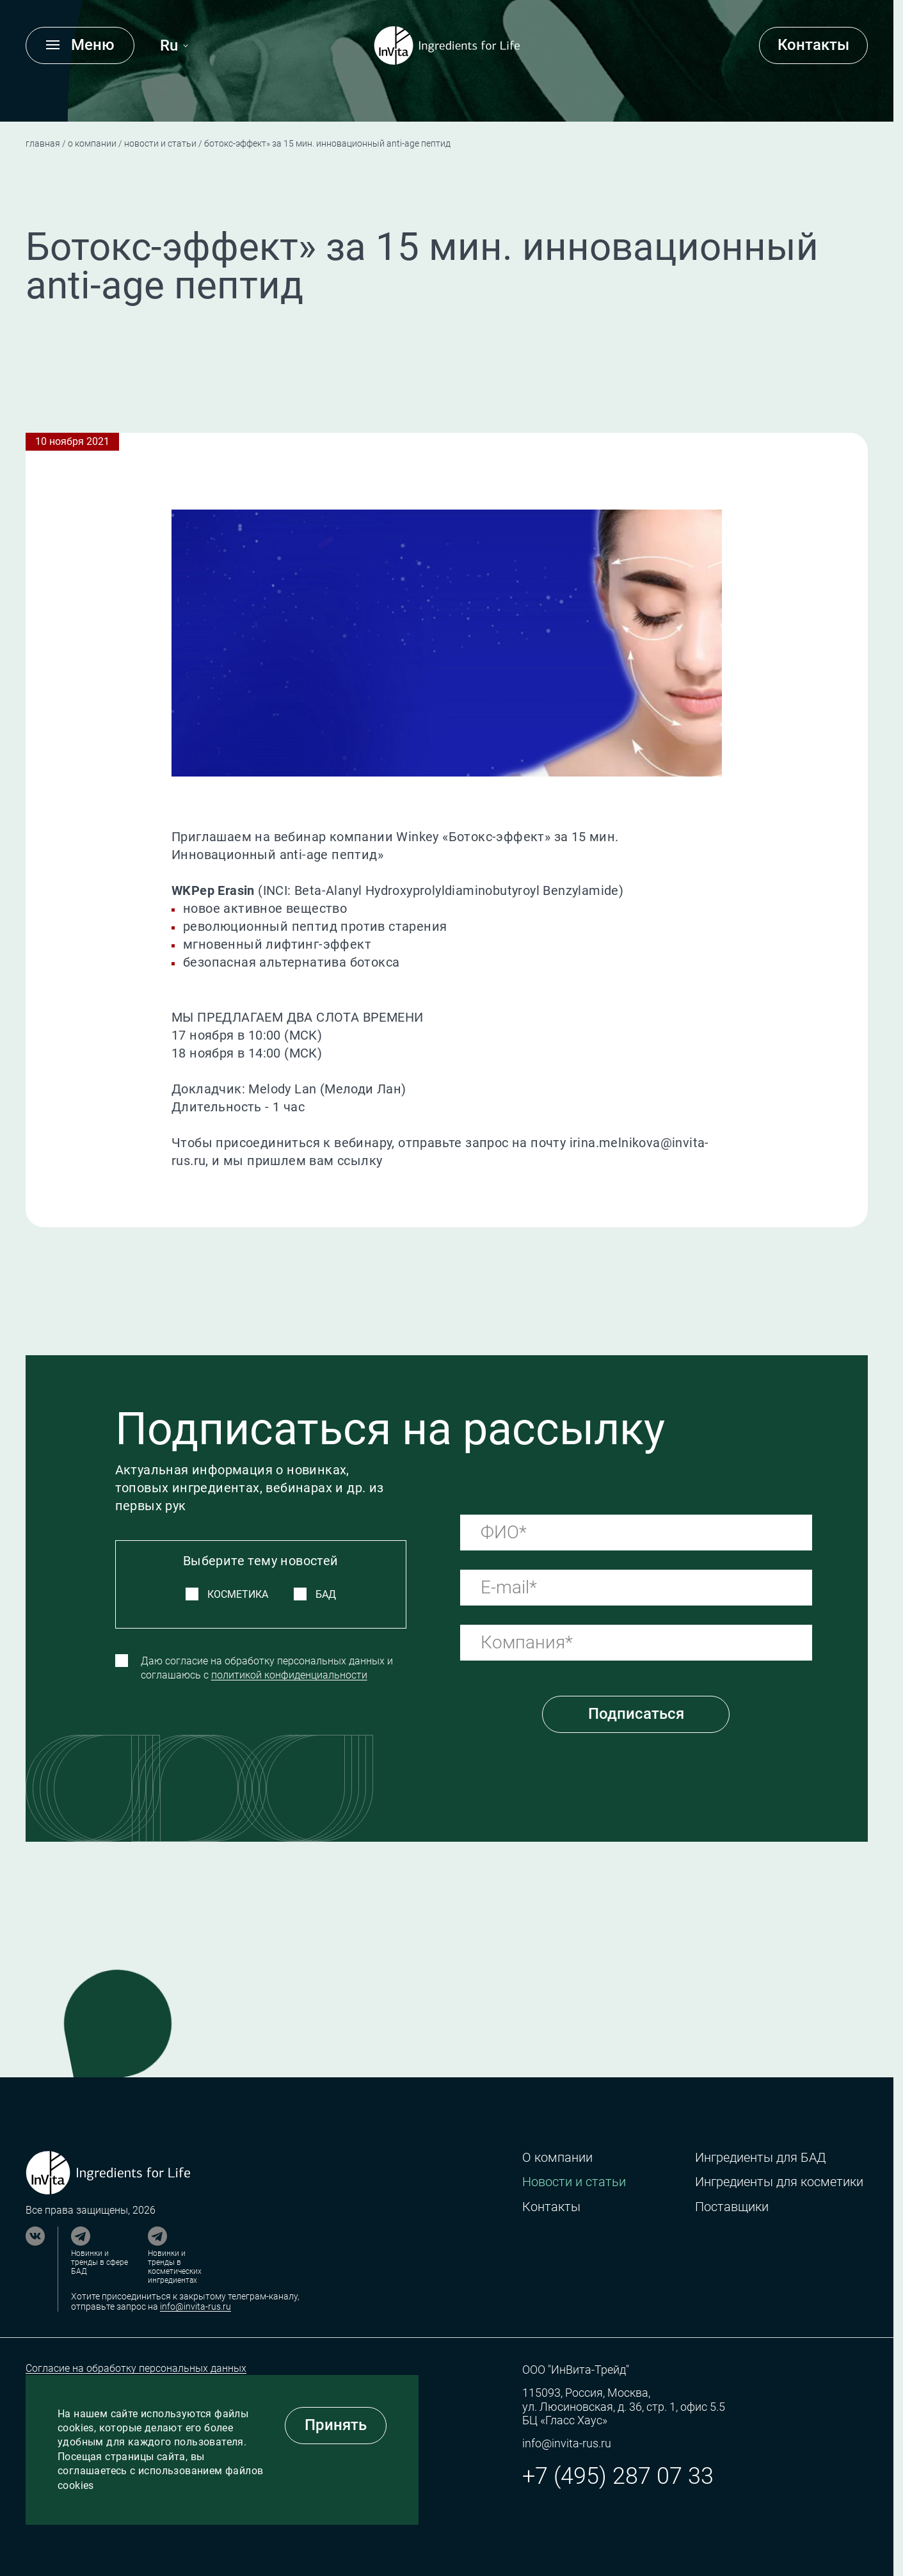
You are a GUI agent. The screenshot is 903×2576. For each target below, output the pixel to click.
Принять (336, 2425)
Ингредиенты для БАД (760, 2157)
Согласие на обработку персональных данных (136, 2368)
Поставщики (732, 2207)
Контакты (813, 45)
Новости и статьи (160, 143)
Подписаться (636, 1714)
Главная (43, 143)
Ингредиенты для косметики (779, 2182)
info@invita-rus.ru (195, 2306)
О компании (92, 143)
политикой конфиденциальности (289, 1675)
